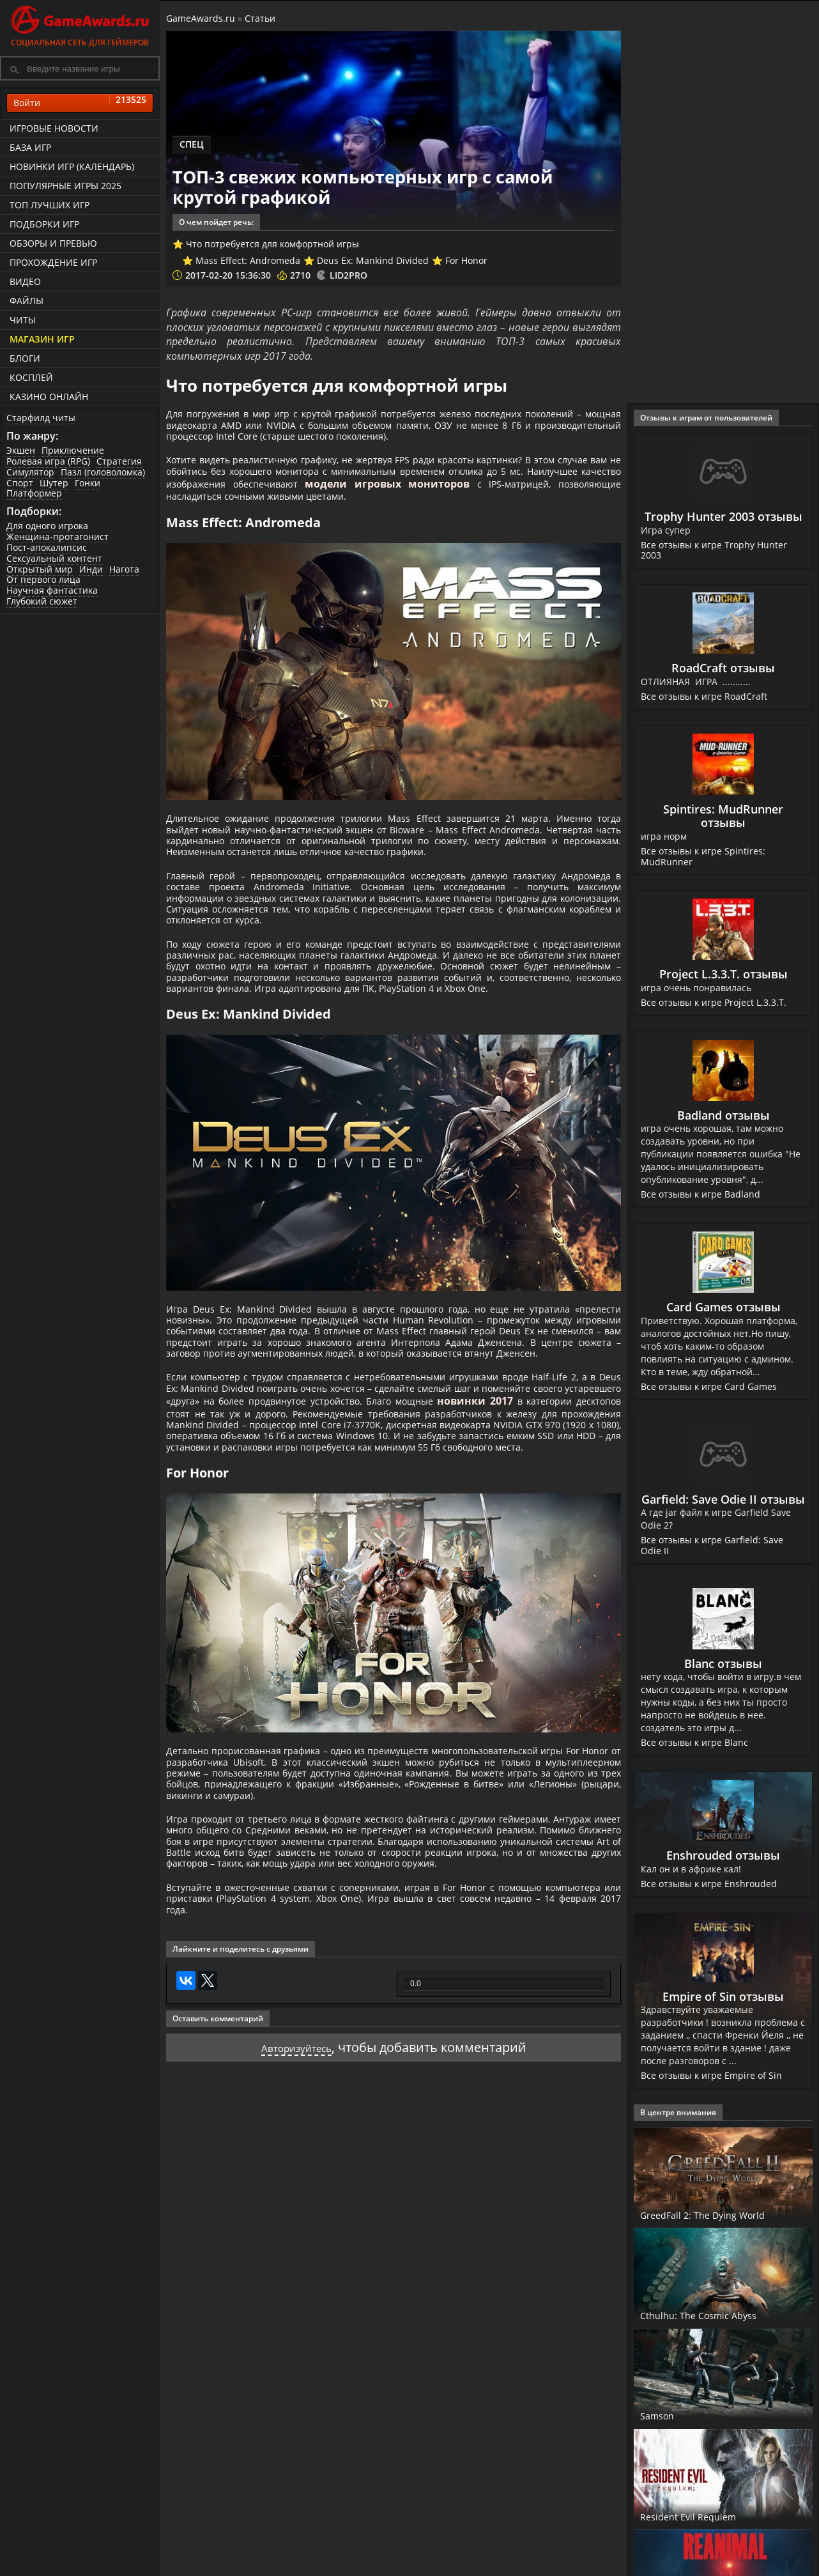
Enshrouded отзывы (723, 1855)
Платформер (34, 493)
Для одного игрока (47, 526)
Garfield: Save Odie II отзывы (723, 1499)
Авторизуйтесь (296, 2246)
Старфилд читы (40, 418)
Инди (91, 569)
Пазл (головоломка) (103, 472)
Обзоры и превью (53, 243)
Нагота (124, 569)
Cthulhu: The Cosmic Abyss (717, 2314)
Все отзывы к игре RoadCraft (705, 696)
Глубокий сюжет (41, 601)
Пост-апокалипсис (46, 547)
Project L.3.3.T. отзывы (723, 974)
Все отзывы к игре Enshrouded (710, 1884)
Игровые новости (54, 128)
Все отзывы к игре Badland (701, 1194)
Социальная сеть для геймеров (80, 24)
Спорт (19, 483)
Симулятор (30, 472)
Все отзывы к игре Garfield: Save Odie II (713, 1545)
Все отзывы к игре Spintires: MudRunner (704, 856)
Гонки (87, 483)
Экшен (20, 450)
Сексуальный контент (54, 558)
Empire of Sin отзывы (723, 1996)
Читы (23, 320)
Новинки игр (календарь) (72, 166)
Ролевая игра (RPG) (48, 461)
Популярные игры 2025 (65, 186)
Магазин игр (42, 339)
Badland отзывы (723, 1115)
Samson (662, 2415)
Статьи (260, 18)
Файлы (26, 301)
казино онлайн (49, 396)
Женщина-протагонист (57, 536)
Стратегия (119, 461)
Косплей (31, 377)
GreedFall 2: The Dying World (723, 2214)
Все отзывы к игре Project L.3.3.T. (715, 1002)
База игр (30, 147)
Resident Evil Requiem (705, 2516)
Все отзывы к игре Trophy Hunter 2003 (716, 550)
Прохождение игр (53, 262)
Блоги (25, 358)
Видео (25, 281)
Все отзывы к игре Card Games (709, 1386)
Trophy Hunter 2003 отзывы (723, 516)
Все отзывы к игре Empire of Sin (712, 2075)
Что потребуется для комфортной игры (272, 244)
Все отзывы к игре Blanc (695, 1742)
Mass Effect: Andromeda (247, 260)
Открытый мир (39, 569)
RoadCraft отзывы (723, 667)
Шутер (54, 483)
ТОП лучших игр (49, 205)
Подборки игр (44, 224)
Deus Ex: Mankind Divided (373, 260)
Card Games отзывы (723, 1307)
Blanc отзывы (723, 1663)
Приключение (73, 450)
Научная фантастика (52, 590)
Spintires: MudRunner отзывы (723, 816)
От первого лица (43, 579)
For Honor (466, 260)
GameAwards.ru (200, 18)
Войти (79, 103)
